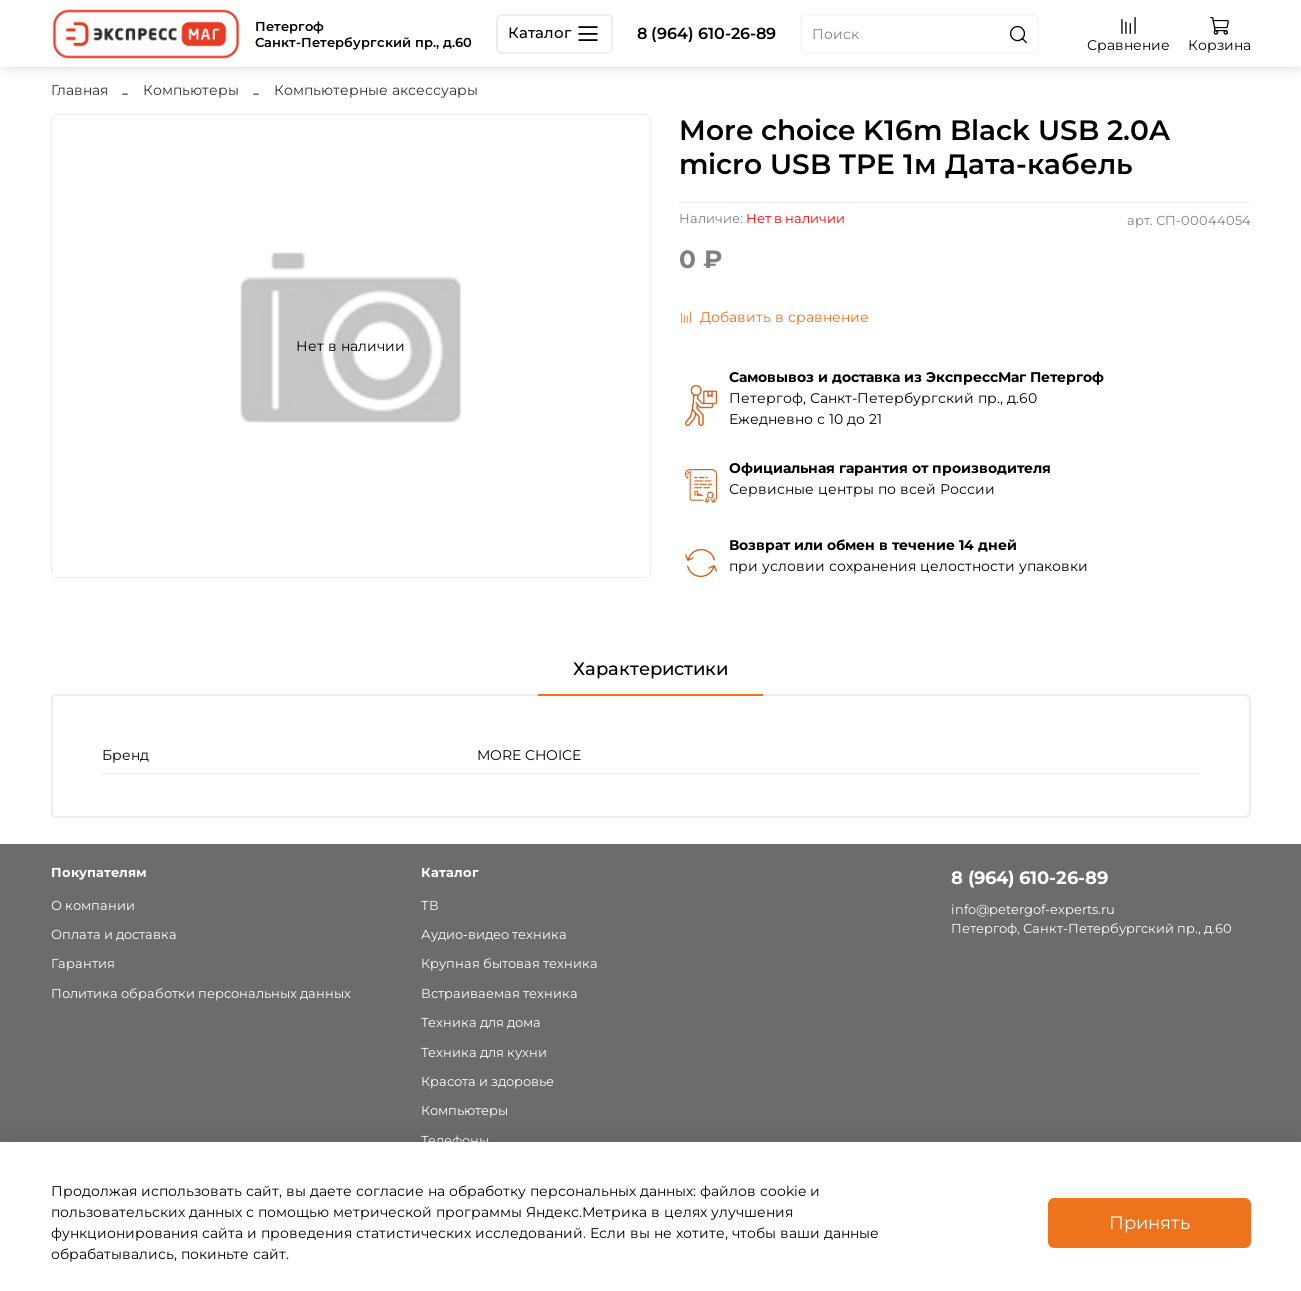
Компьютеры (191, 90)
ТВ (430, 905)
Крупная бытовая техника (509, 963)
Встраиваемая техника (499, 993)
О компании (93, 905)
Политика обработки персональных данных (201, 993)
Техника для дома (481, 1022)
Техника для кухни (484, 1052)
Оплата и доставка (114, 934)
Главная (79, 90)
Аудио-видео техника (494, 934)
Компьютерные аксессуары (376, 90)
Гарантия (83, 963)
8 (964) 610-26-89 (706, 33)
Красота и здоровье (487, 1081)
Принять (1149, 1222)
